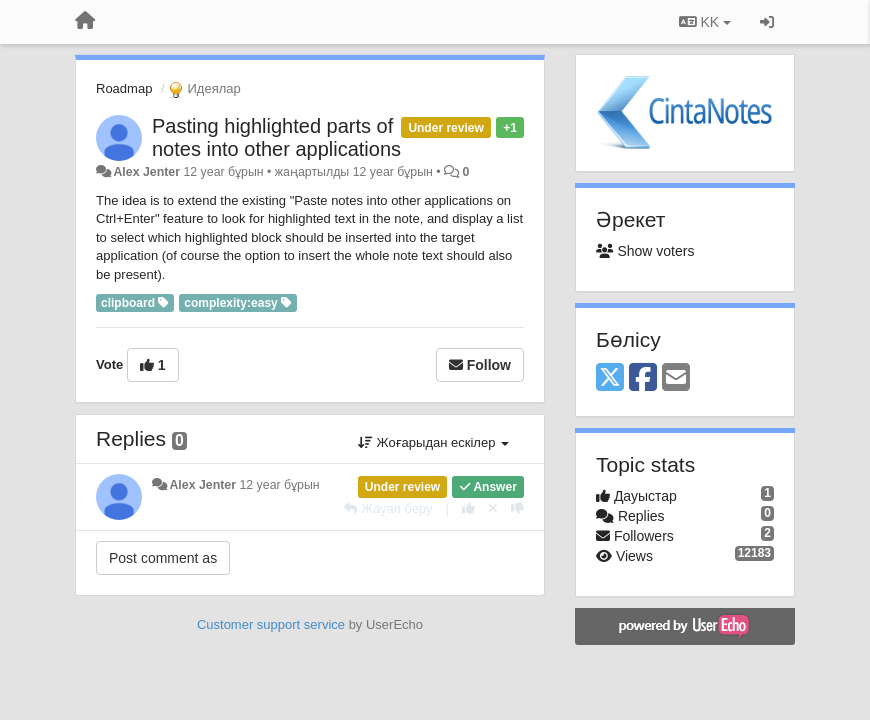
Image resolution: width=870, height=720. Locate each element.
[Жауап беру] (388, 508)
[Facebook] (643, 378)
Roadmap (124, 88)
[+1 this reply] (468, 508)
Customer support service (271, 624)
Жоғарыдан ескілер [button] (433, 442)
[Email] (676, 378)
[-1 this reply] (517, 508)
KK (705, 22)
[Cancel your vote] (493, 508)
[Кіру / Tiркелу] (767, 22)
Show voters (645, 251)
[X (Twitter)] (610, 378)
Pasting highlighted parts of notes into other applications (276, 137)
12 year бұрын (279, 485)
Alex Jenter (146, 172)
